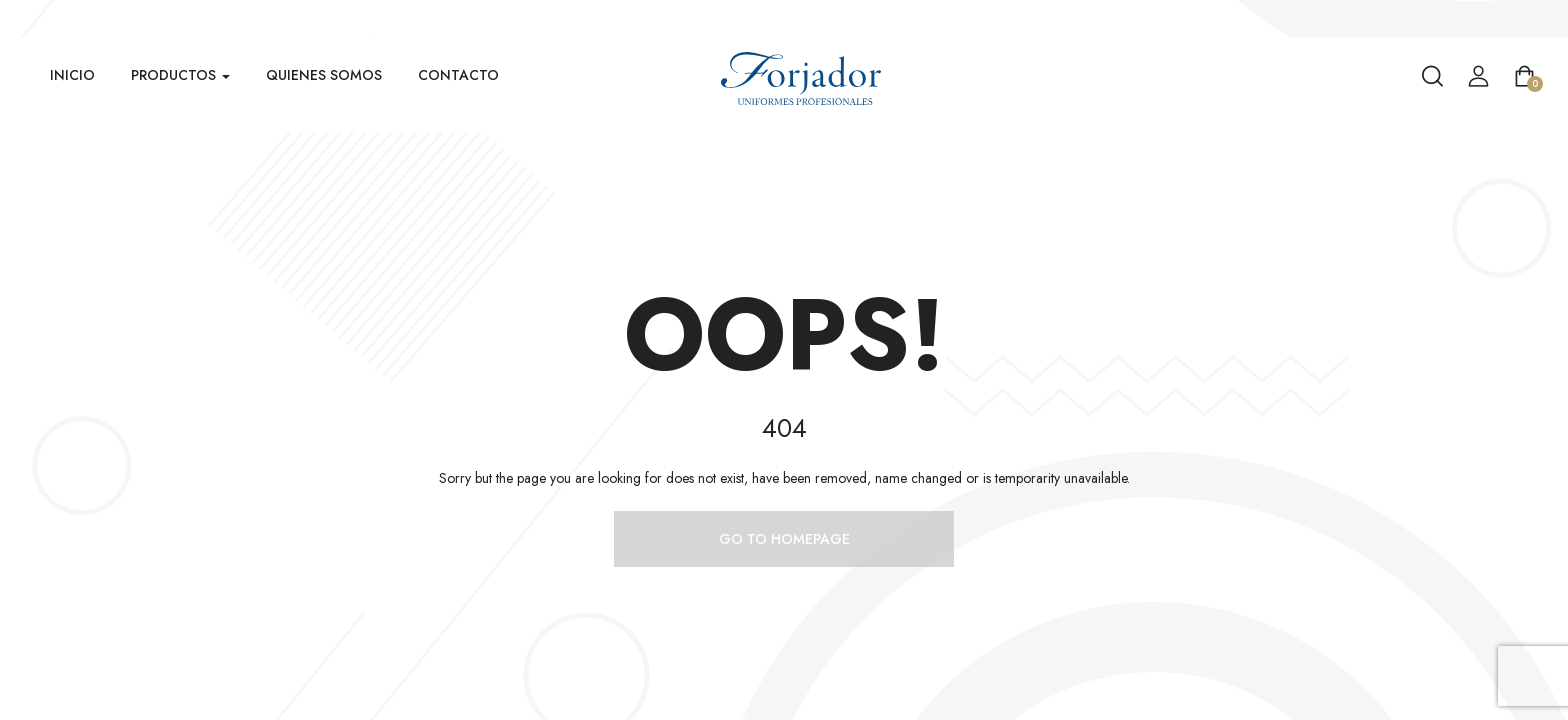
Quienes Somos (324, 75)
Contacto (458, 75)
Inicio (72, 75)
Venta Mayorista (1518, 17)
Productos (180, 75)
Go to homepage (784, 539)
